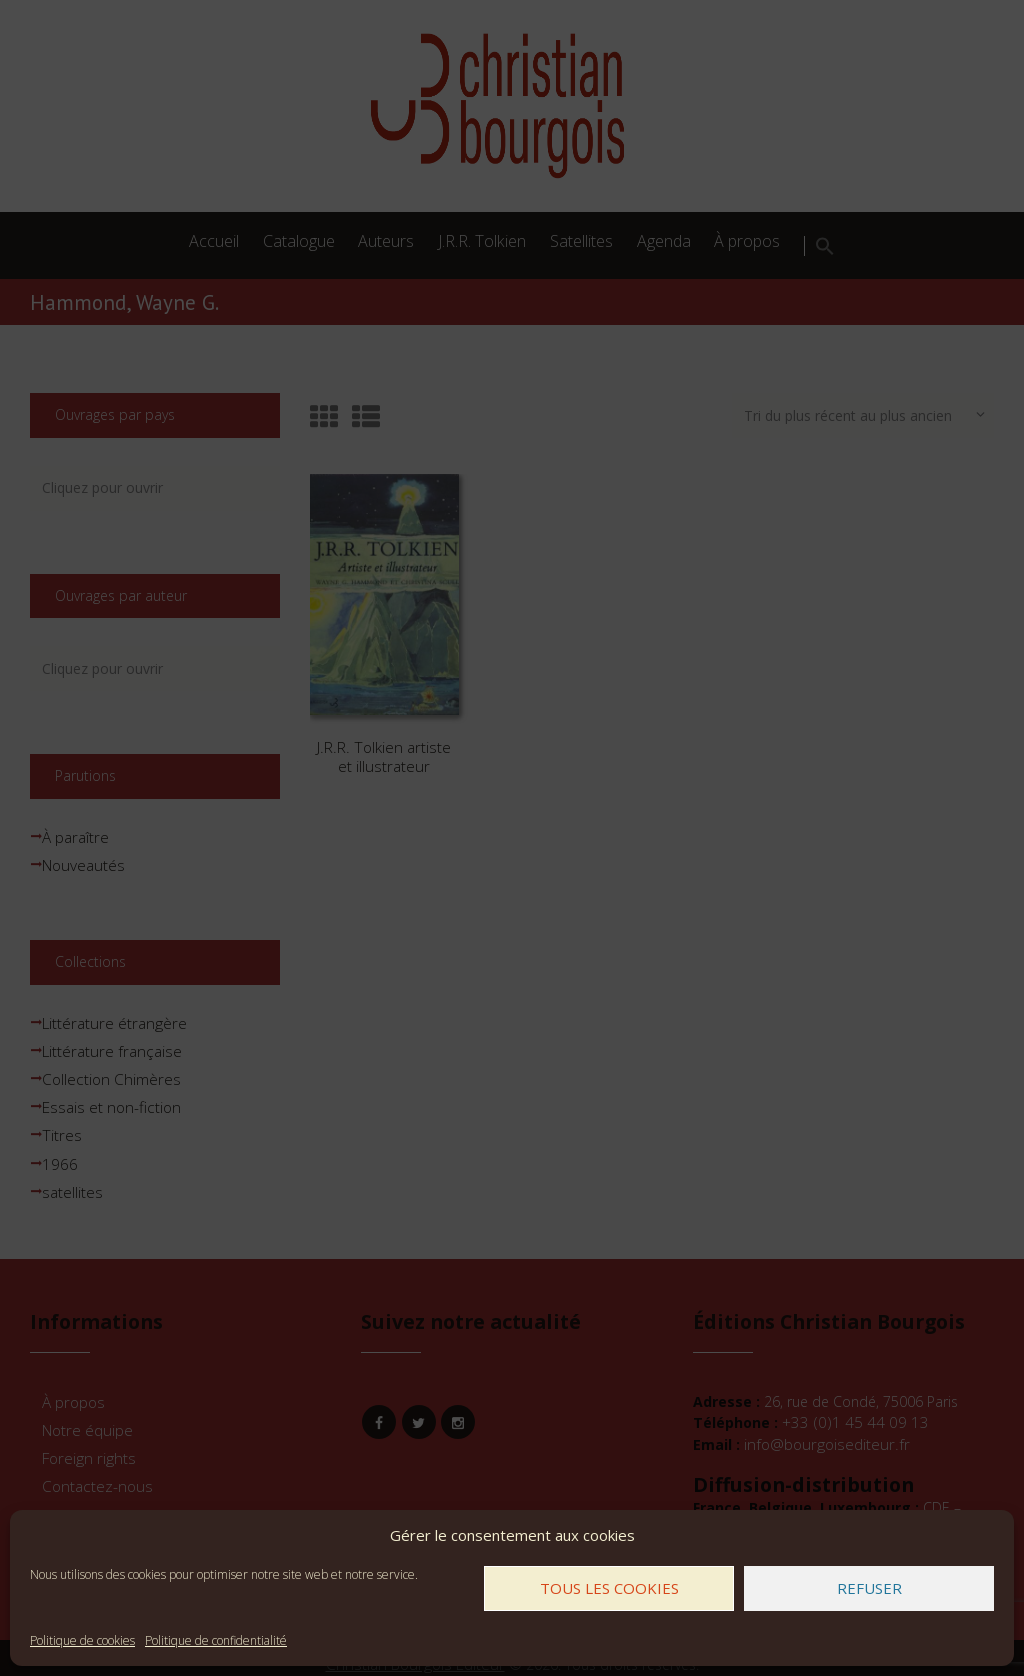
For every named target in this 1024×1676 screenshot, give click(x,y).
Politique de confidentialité (216, 1640)
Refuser (869, 1588)
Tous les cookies (609, 1588)
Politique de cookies (82, 1640)
